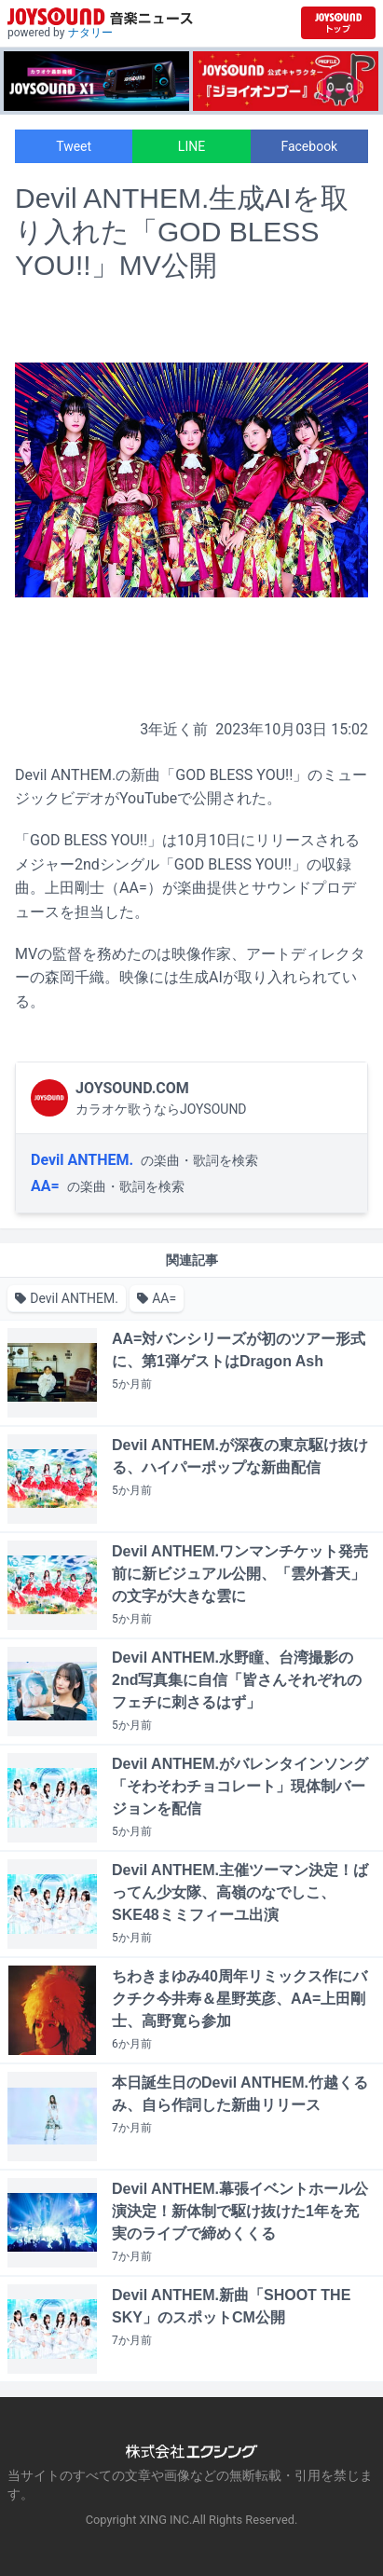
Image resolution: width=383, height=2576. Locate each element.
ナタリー (90, 32)
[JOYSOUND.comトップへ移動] (338, 23)
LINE (191, 146)
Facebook (308, 146)
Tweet (73, 146)
